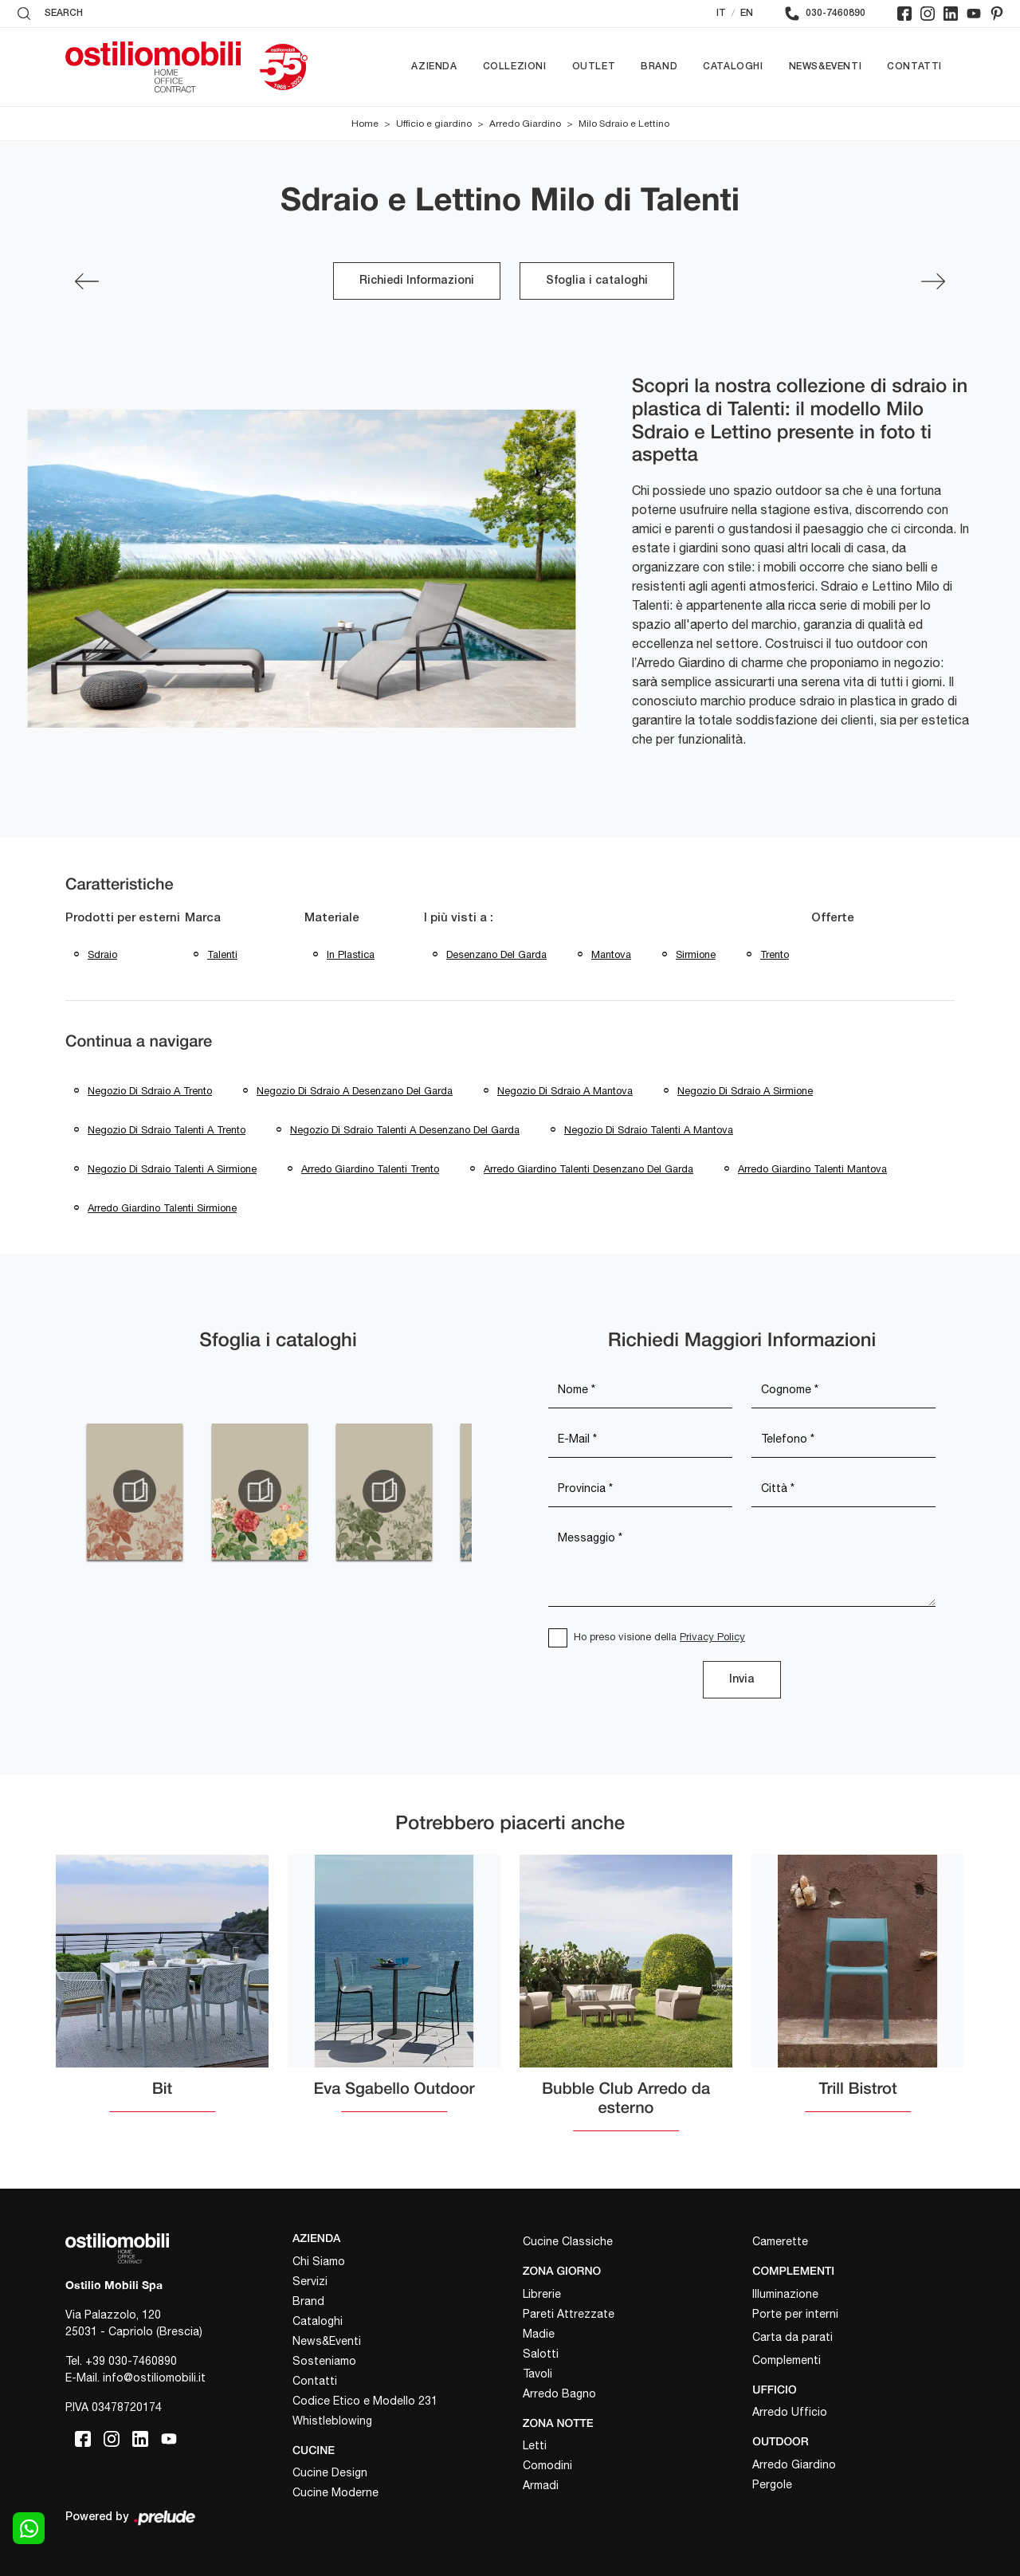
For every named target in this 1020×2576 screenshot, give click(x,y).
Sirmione (696, 954)
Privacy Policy (712, 1637)
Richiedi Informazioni (416, 281)
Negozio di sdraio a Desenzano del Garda (355, 1091)
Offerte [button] (832, 918)
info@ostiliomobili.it (154, 2377)
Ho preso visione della (659, 1637)
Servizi (310, 2281)
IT (721, 13)
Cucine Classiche (568, 2241)
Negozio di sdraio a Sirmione (745, 1091)
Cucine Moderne (335, 2492)
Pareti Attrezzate (568, 2313)
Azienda (434, 66)
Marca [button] (203, 918)
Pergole (772, 2484)
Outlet (594, 66)
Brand (659, 66)
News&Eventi (825, 66)
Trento (774, 954)
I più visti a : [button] (458, 918)
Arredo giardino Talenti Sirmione (162, 1208)
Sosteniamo (324, 2360)
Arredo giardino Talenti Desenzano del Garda (588, 1169)
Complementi (786, 2360)
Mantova (611, 954)
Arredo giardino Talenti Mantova (812, 1169)
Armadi (541, 2485)
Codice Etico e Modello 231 (364, 2400)
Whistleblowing (332, 2420)
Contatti (914, 66)
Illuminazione (785, 2293)
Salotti (541, 2353)
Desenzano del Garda (496, 954)
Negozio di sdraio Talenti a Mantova (648, 1130)
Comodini (547, 2465)
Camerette (780, 2241)
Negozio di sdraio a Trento (150, 1091)
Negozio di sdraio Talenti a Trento (166, 1130)
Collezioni (515, 66)
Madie (539, 2333)
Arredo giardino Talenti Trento (370, 1169)
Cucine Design (329, 2472)
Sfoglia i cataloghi (597, 281)
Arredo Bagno (559, 2393)
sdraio (102, 954)
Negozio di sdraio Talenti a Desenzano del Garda (405, 1130)
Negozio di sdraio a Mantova (565, 1091)
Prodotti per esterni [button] (122, 918)
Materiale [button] (331, 918)
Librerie (542, 2293)
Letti (535, 2445)
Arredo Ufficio (789, 2411)
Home (365, 123)
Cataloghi (733, 66)
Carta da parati (792, 2337)
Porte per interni (795, 2313)
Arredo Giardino (525, 123)
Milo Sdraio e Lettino (624, 123)
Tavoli (537, 2373)
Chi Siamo (318, 2261)
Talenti (222, 954)
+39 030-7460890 (131, 2360)
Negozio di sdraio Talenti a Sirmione (172, 1169)
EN (746, 13)
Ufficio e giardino (434, 123)
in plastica (351, 954)
